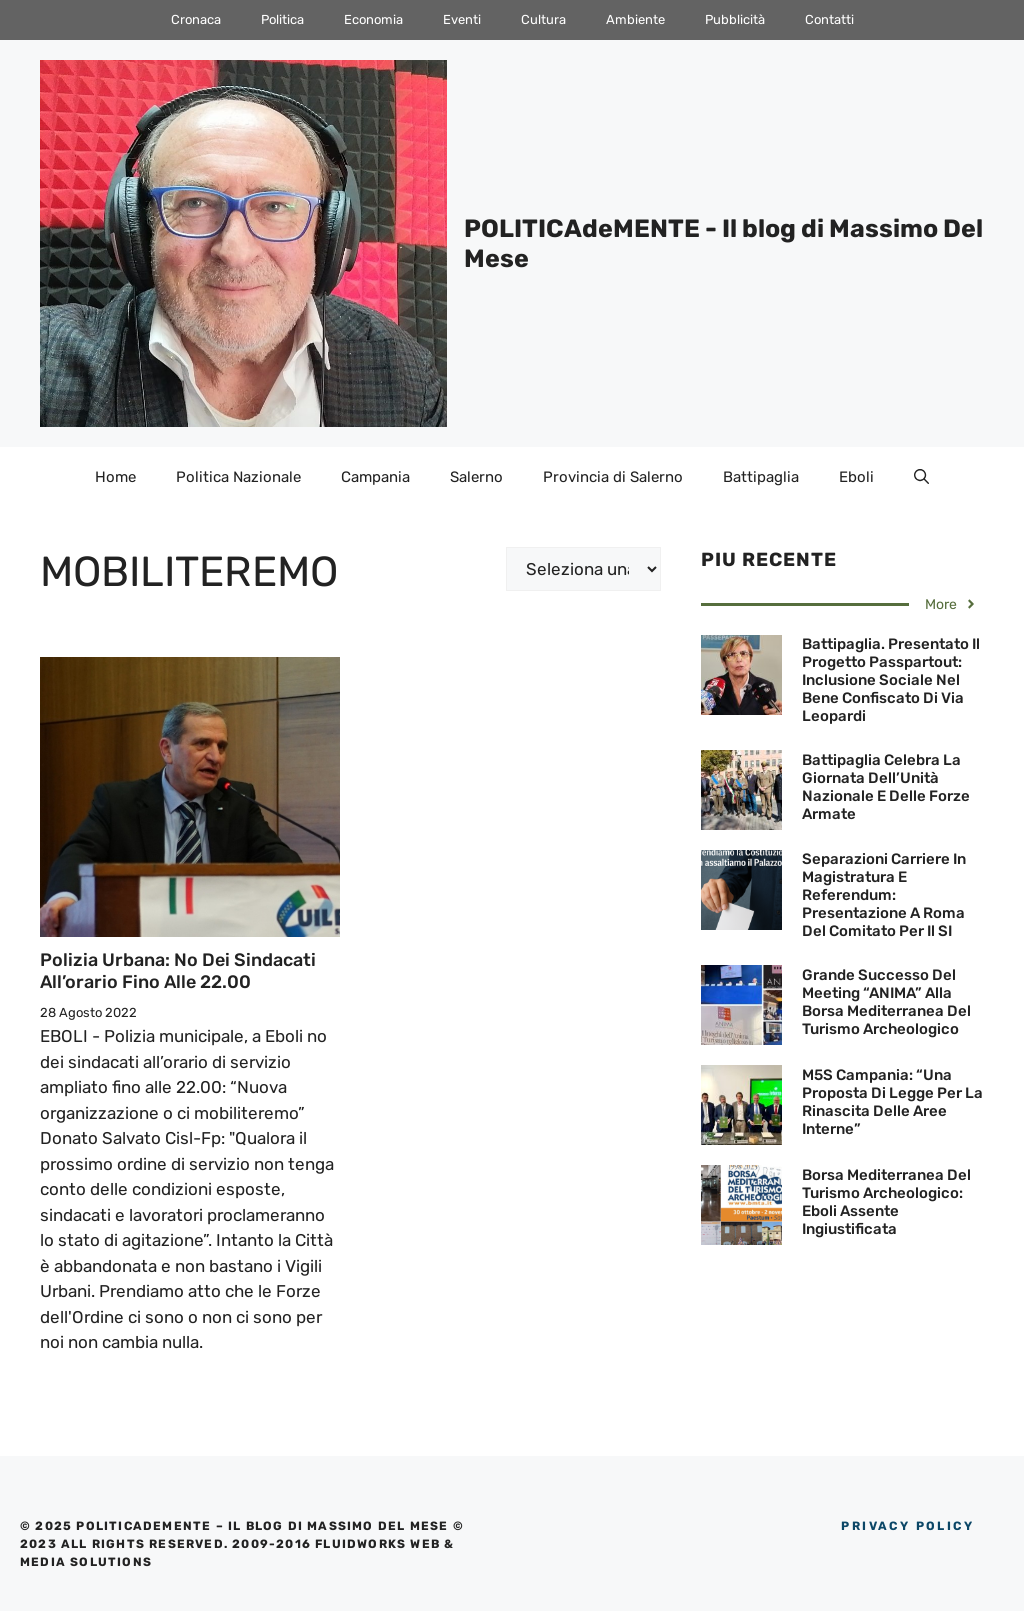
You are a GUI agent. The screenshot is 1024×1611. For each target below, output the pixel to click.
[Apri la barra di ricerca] (921, 477)
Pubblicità (735, 19)
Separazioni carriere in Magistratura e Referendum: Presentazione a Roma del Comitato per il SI (884, 895)
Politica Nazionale (238, 477)
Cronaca (196, 19)
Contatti (829, 19)
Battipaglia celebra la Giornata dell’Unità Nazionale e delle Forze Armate (886, 787)
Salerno (476, 477)
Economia (373, 19)
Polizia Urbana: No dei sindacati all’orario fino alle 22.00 (178, 971)
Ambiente (635, 19)
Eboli (856, 477)
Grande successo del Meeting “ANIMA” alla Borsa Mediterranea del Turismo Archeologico (886, 1002)
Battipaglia (761, 477)
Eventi (462, 19)
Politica (282, 19)
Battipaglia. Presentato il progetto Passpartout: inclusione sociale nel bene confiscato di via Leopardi (891, 680)
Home (115, 477)
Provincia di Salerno (613, 477)
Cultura (543, 19)
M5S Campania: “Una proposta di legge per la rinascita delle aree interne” (892, 1102)
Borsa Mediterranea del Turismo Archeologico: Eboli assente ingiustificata (886, 1202)
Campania (375, 477)
